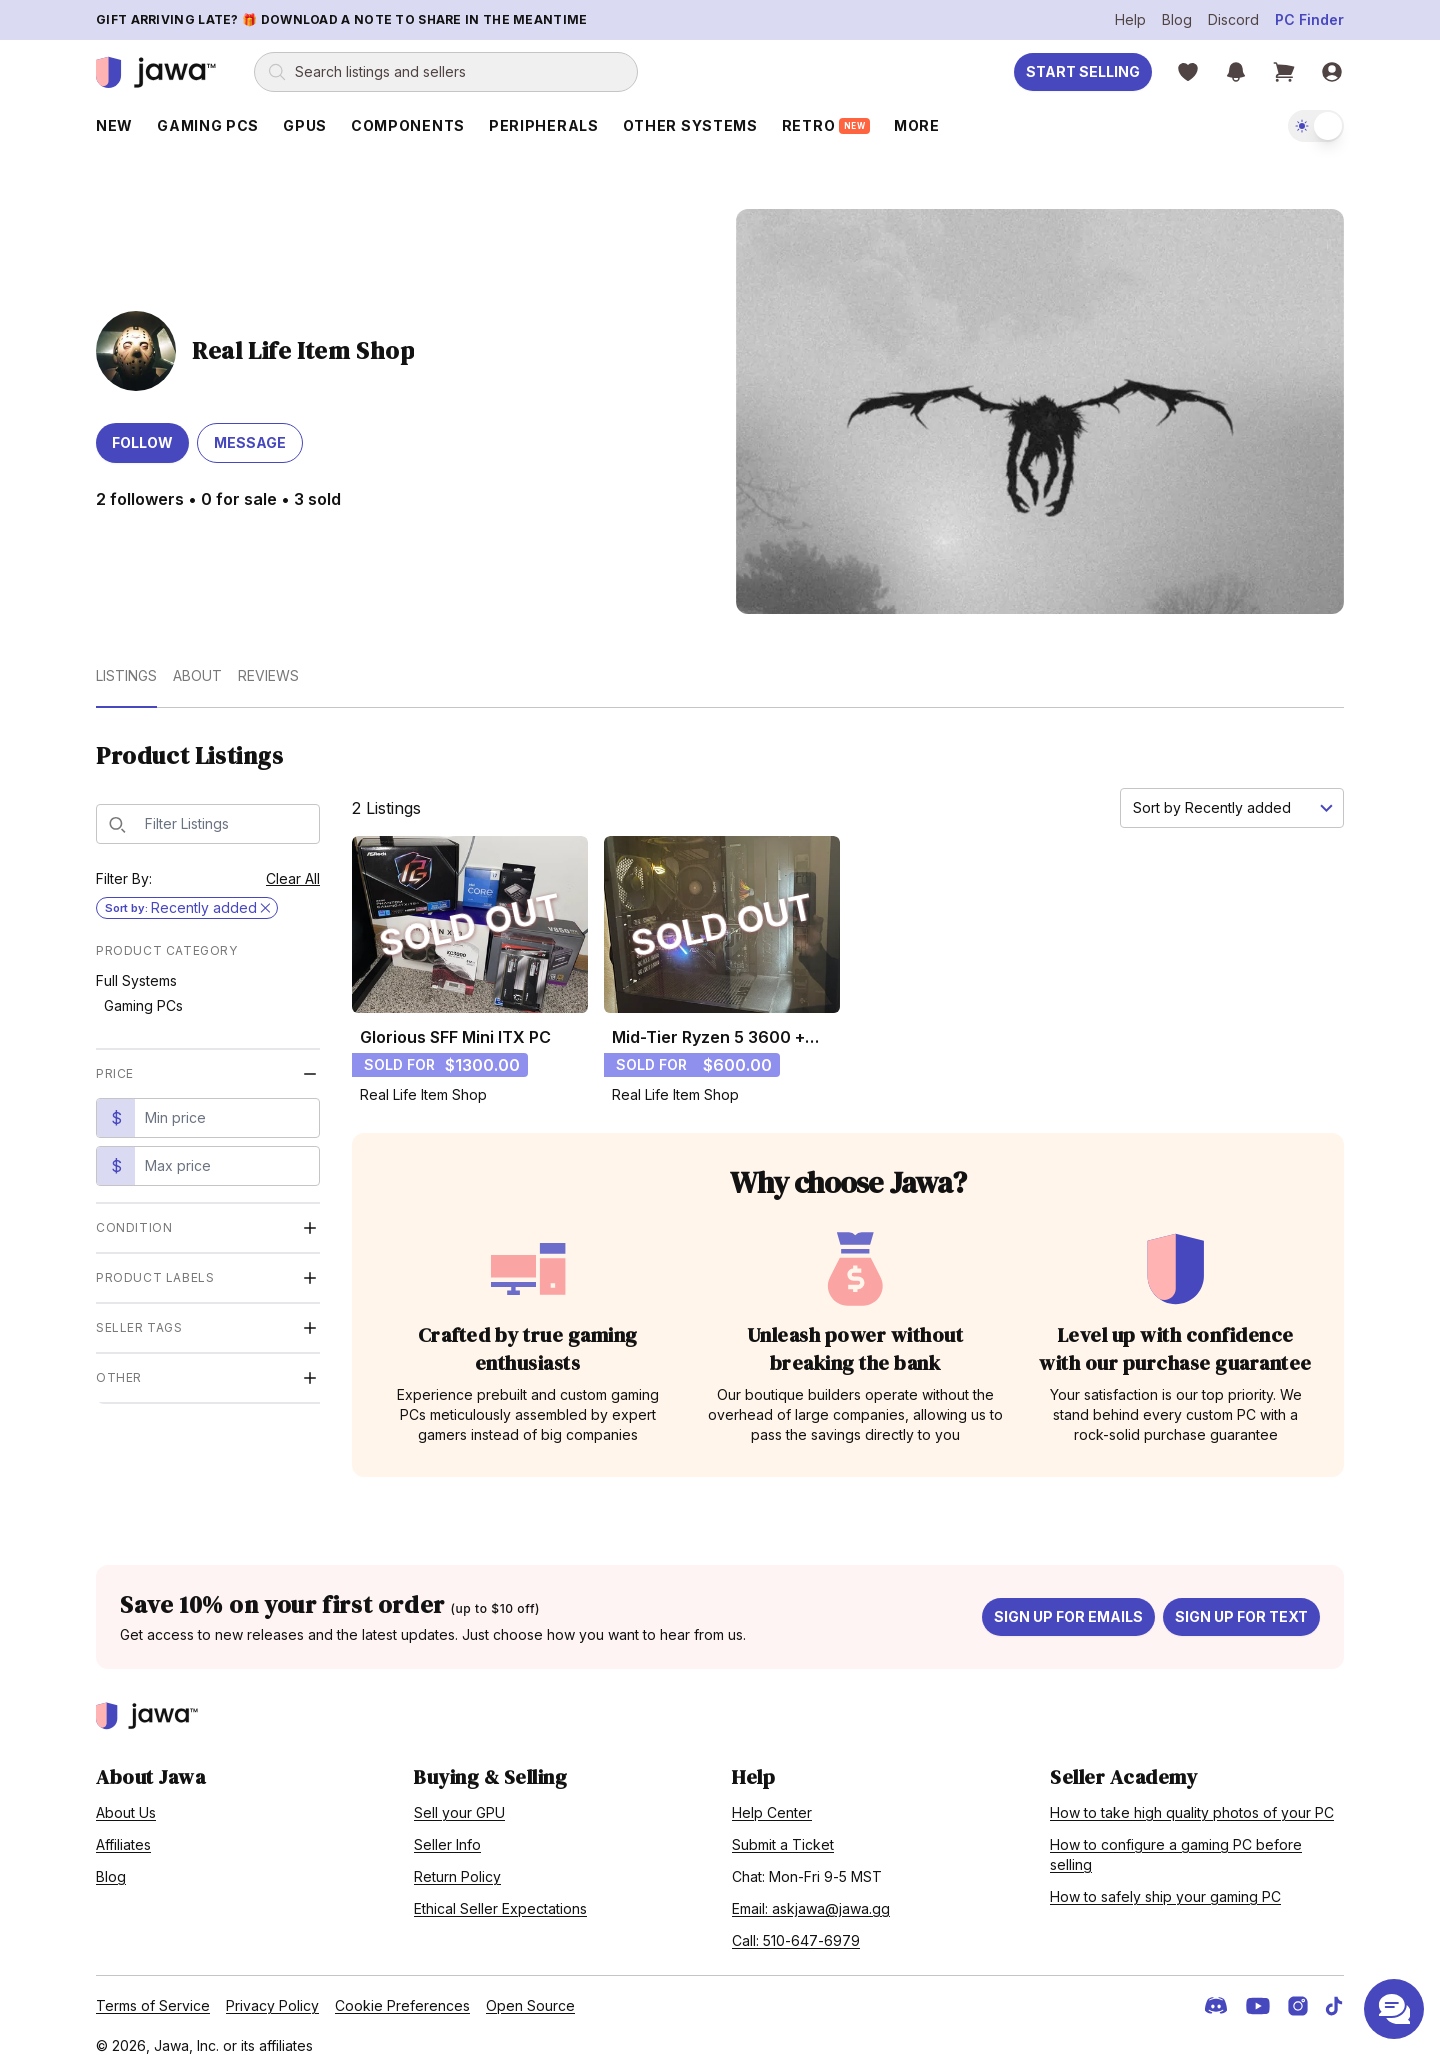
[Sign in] (1332, 72)
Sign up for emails (1068, 1599)
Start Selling (1083, 71)
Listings (126, 658)
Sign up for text (1241, 1599)
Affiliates (123, 1827)
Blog (1177, 19)
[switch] (1316, 126)
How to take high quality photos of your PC (1192, 1795)
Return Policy (457, 1859)
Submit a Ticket (783, 1827)
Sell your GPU (459, 1795)
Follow (142, 426)
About (197, 658)
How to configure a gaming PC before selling (1176, 1837)
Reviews (268, 658)
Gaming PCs (143, 988)
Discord (1233, 19)
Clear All (293, 861)
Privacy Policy (272, 1988)
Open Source (530, 1988)
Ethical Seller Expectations (500, 1891)
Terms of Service (153, 1988)
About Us (126, 1795)
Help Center (772, 1795)
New (114, 125)
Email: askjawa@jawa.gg (811, 1891)
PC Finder (1309, 19)
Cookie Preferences (402, 1988)
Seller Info (447, 1827)
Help (1130, 19)
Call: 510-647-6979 (796, 1923)
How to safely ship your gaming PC (1165, 1879)
